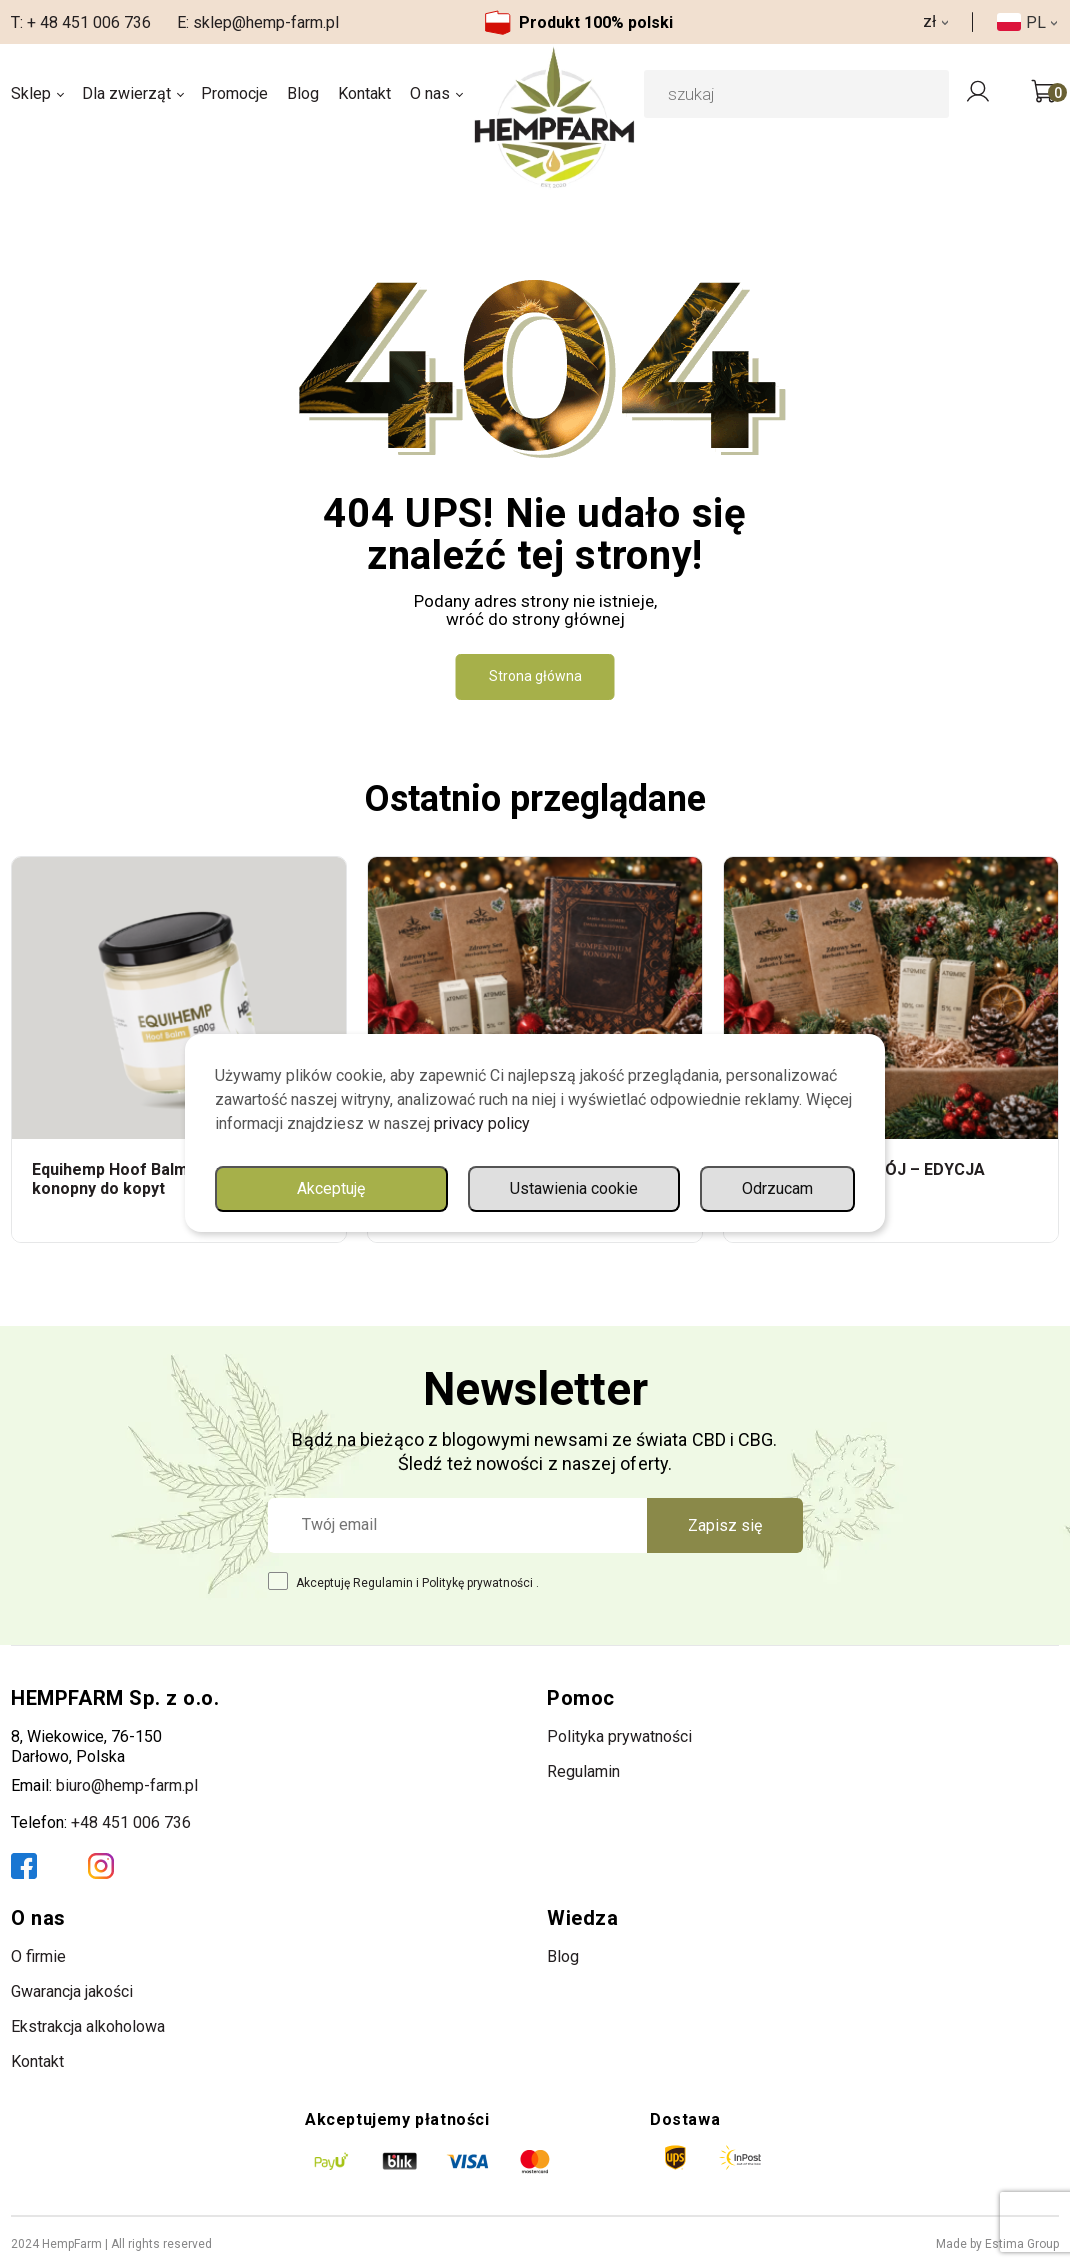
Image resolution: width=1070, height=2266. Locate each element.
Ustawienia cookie (574, 1188)
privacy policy (482, 1123)
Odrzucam (777, 1188)
